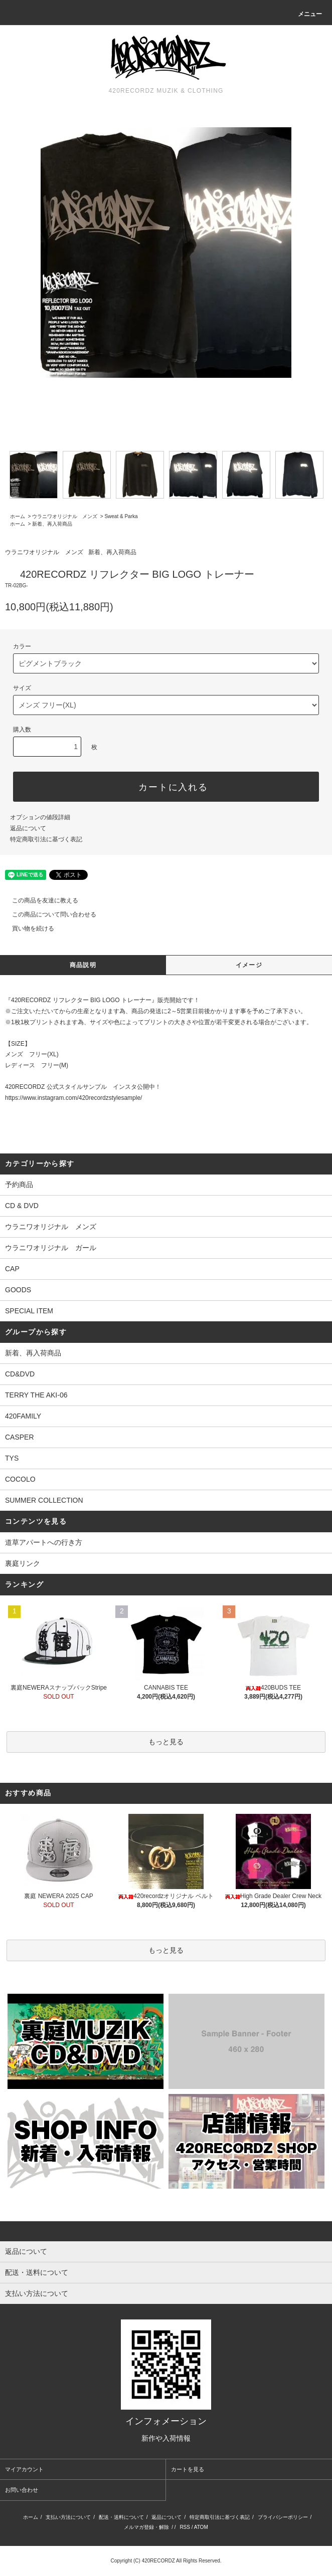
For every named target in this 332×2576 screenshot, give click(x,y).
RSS (185, 2527)
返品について (28, 828)
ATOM (201, 2527)
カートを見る (187, 2469)
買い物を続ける (27, 928)
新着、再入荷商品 (52, 524)
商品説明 (83, 965)
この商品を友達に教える (39, 900)
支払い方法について (68, 2517)
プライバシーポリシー (283, 2517)
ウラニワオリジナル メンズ (64, 516)
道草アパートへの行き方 (43, 1542)
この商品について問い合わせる (48, 914)
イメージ (249, 965)
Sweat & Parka (120, 516)
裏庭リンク (22, 1563)
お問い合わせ (21, 2490)
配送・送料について (121, 2517)
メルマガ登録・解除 (146, 2527)
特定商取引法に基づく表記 (46, 839)
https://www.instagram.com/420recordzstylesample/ (73, 1097)
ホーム (17, 516)
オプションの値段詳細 (40, 817)
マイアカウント (24, 2469)
